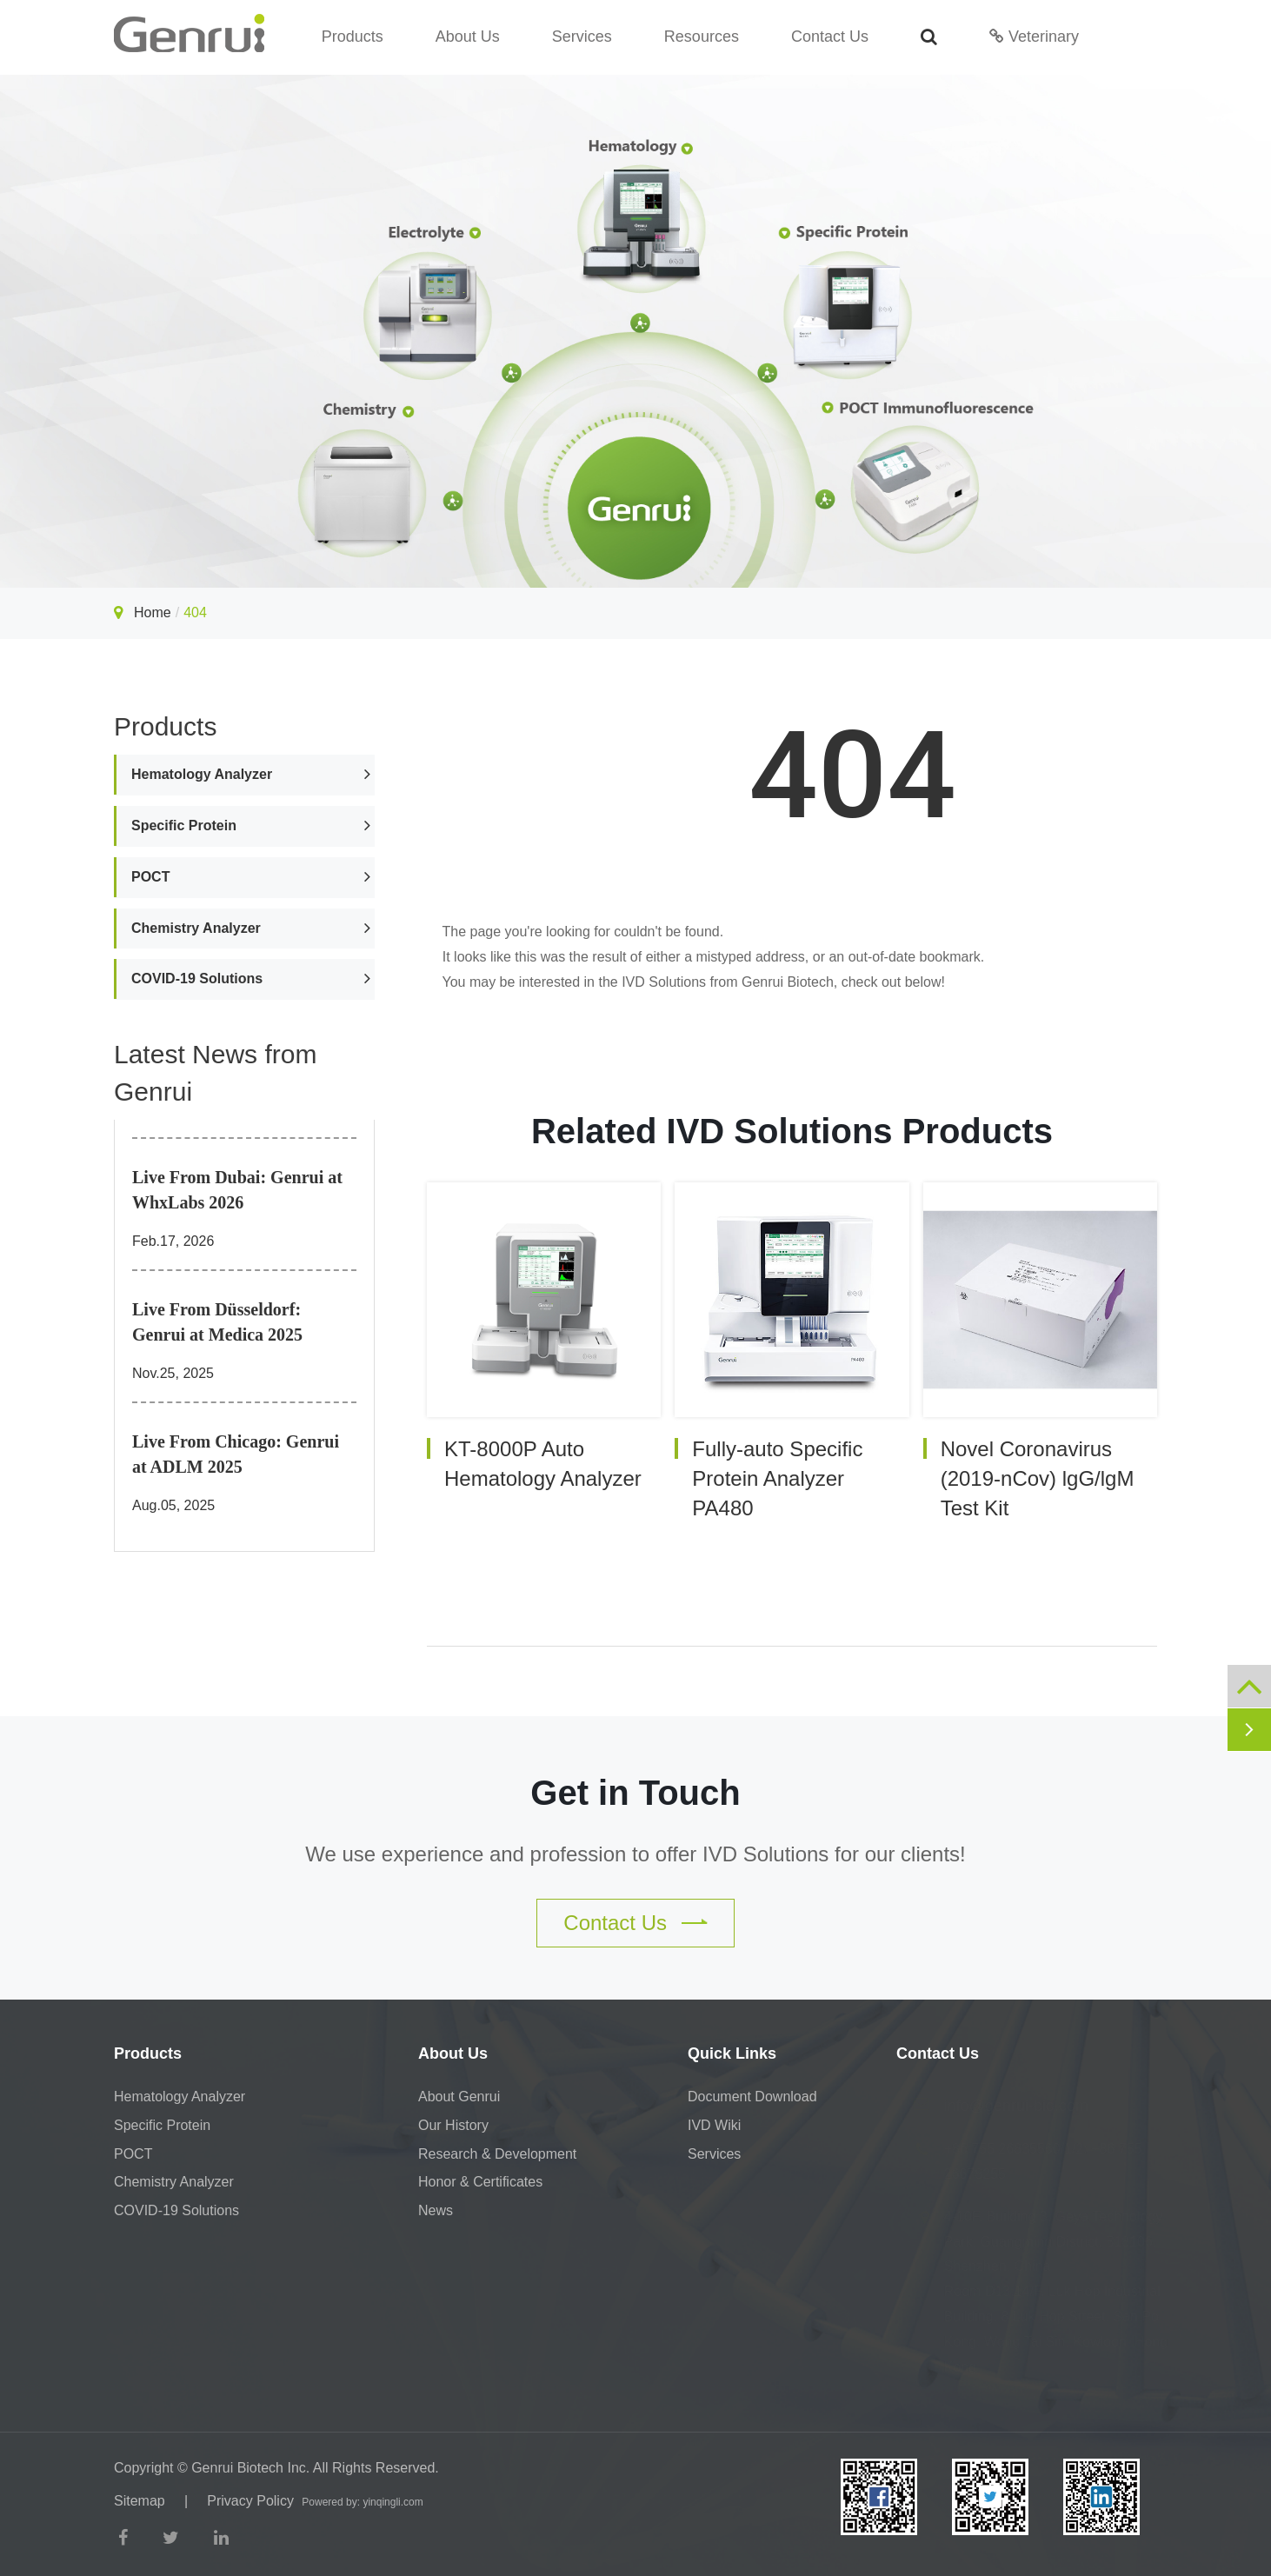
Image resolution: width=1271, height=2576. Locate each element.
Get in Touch (635, 1793)
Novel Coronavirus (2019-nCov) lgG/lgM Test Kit (1038, 1479)
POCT (150, 876)
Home (152, 612)
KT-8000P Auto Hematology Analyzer (543, 1463)
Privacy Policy (250, 2500)
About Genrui (459, 2096)
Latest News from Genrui (215, 1073)
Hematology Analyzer (201, 774)
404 (195, 612)
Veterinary (1034, 36)
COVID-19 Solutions (197, 978)
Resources (701, 36)
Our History (453, 2125)
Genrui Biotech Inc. (250, 2467)
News (435, 2210)
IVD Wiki (714, 2125)
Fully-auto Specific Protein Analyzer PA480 (777, 1479)
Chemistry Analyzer (196, 928)
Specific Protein (183, 825)
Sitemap (139, 2500)
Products (352, 36)
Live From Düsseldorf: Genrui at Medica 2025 (217, 1322)
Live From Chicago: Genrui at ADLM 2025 (235, 1454)
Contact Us (829, 36)
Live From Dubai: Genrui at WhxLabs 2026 (237, 1190)
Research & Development (497, 2154)
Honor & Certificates (480, 2181)
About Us (468, 36)
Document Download (752, 2096)
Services (582, 36)
